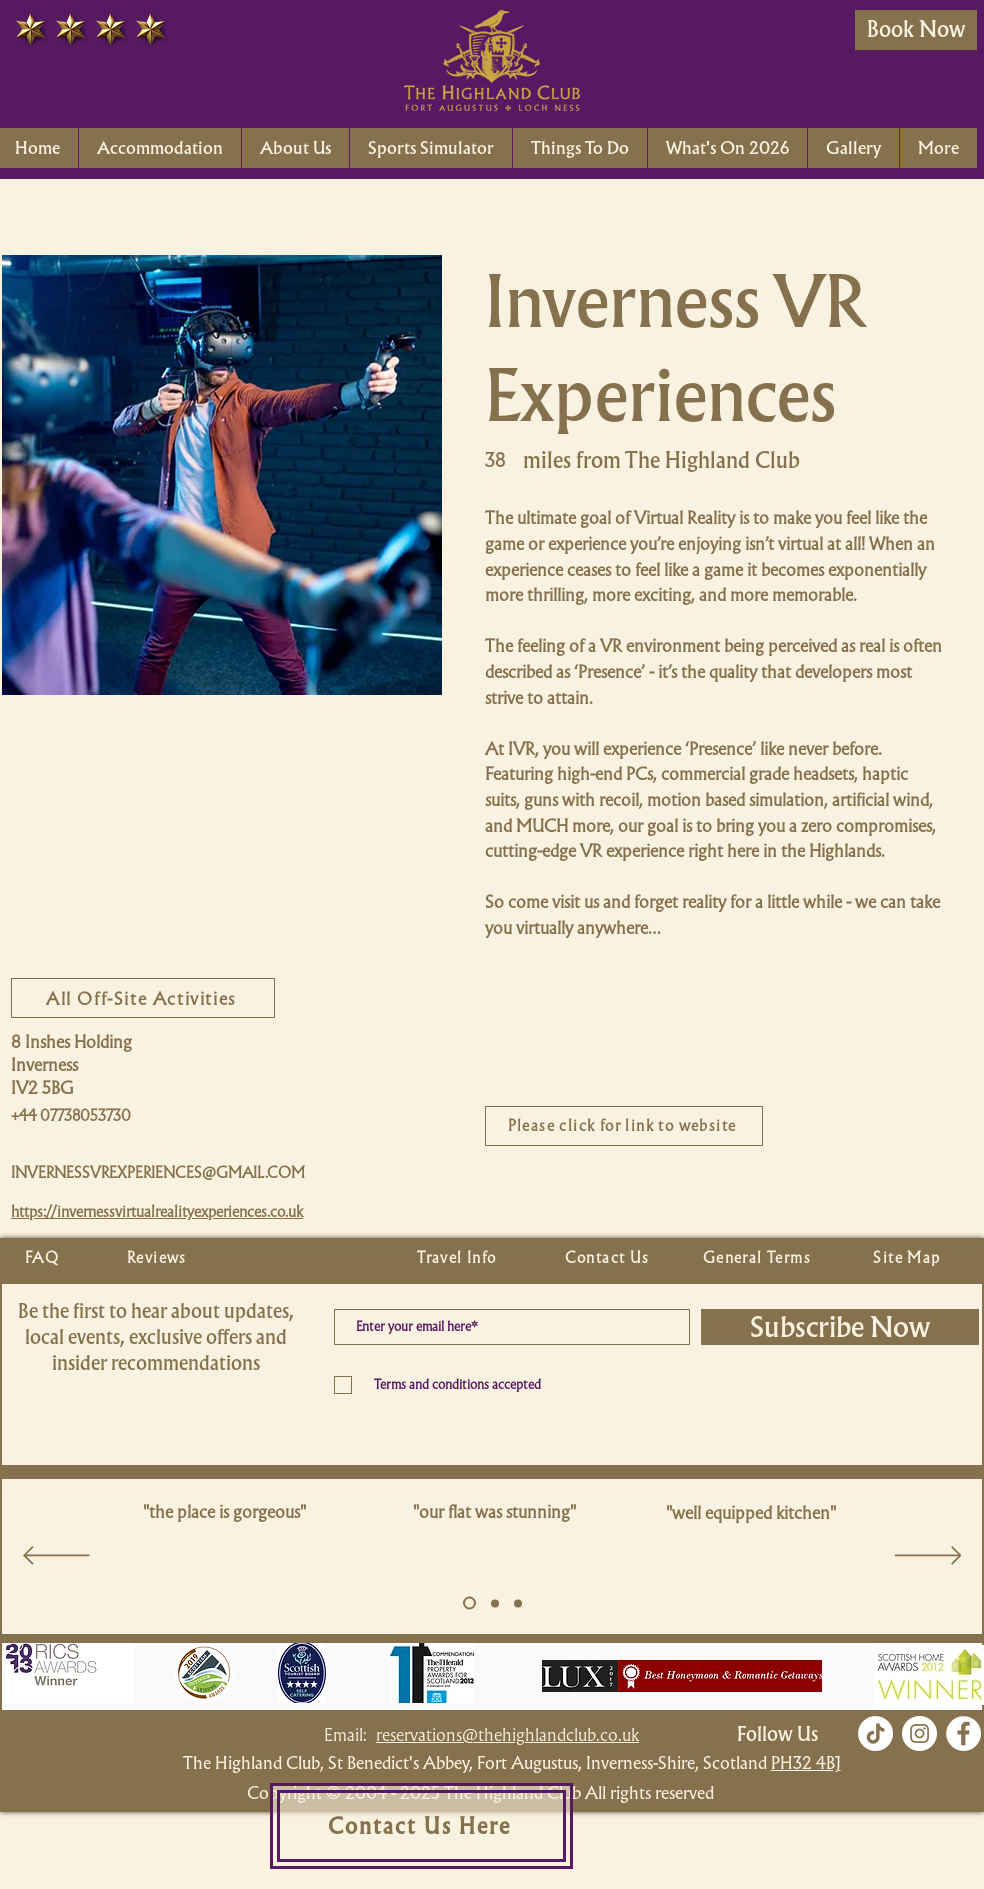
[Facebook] (963, 1733)
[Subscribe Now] (840, 1327)
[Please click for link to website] (624, 1126)
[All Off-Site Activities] (143, 998)
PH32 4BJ (806, 1762)
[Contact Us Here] (421, 1826)
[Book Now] (916, 30)
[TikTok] (875, 1733)
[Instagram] (919, 1733)
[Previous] (56, 1557)
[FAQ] (44, 1258)
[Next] (928, 1557)
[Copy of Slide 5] (495, 1603)
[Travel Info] (459, 1258)
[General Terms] (759, 1258)
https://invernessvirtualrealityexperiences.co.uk (157, 1212)
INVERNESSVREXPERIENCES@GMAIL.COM (158, 1173)
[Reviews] (159, 1258)
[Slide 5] (469, 1603)
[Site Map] (909, 1258)
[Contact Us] (609, 1258)
